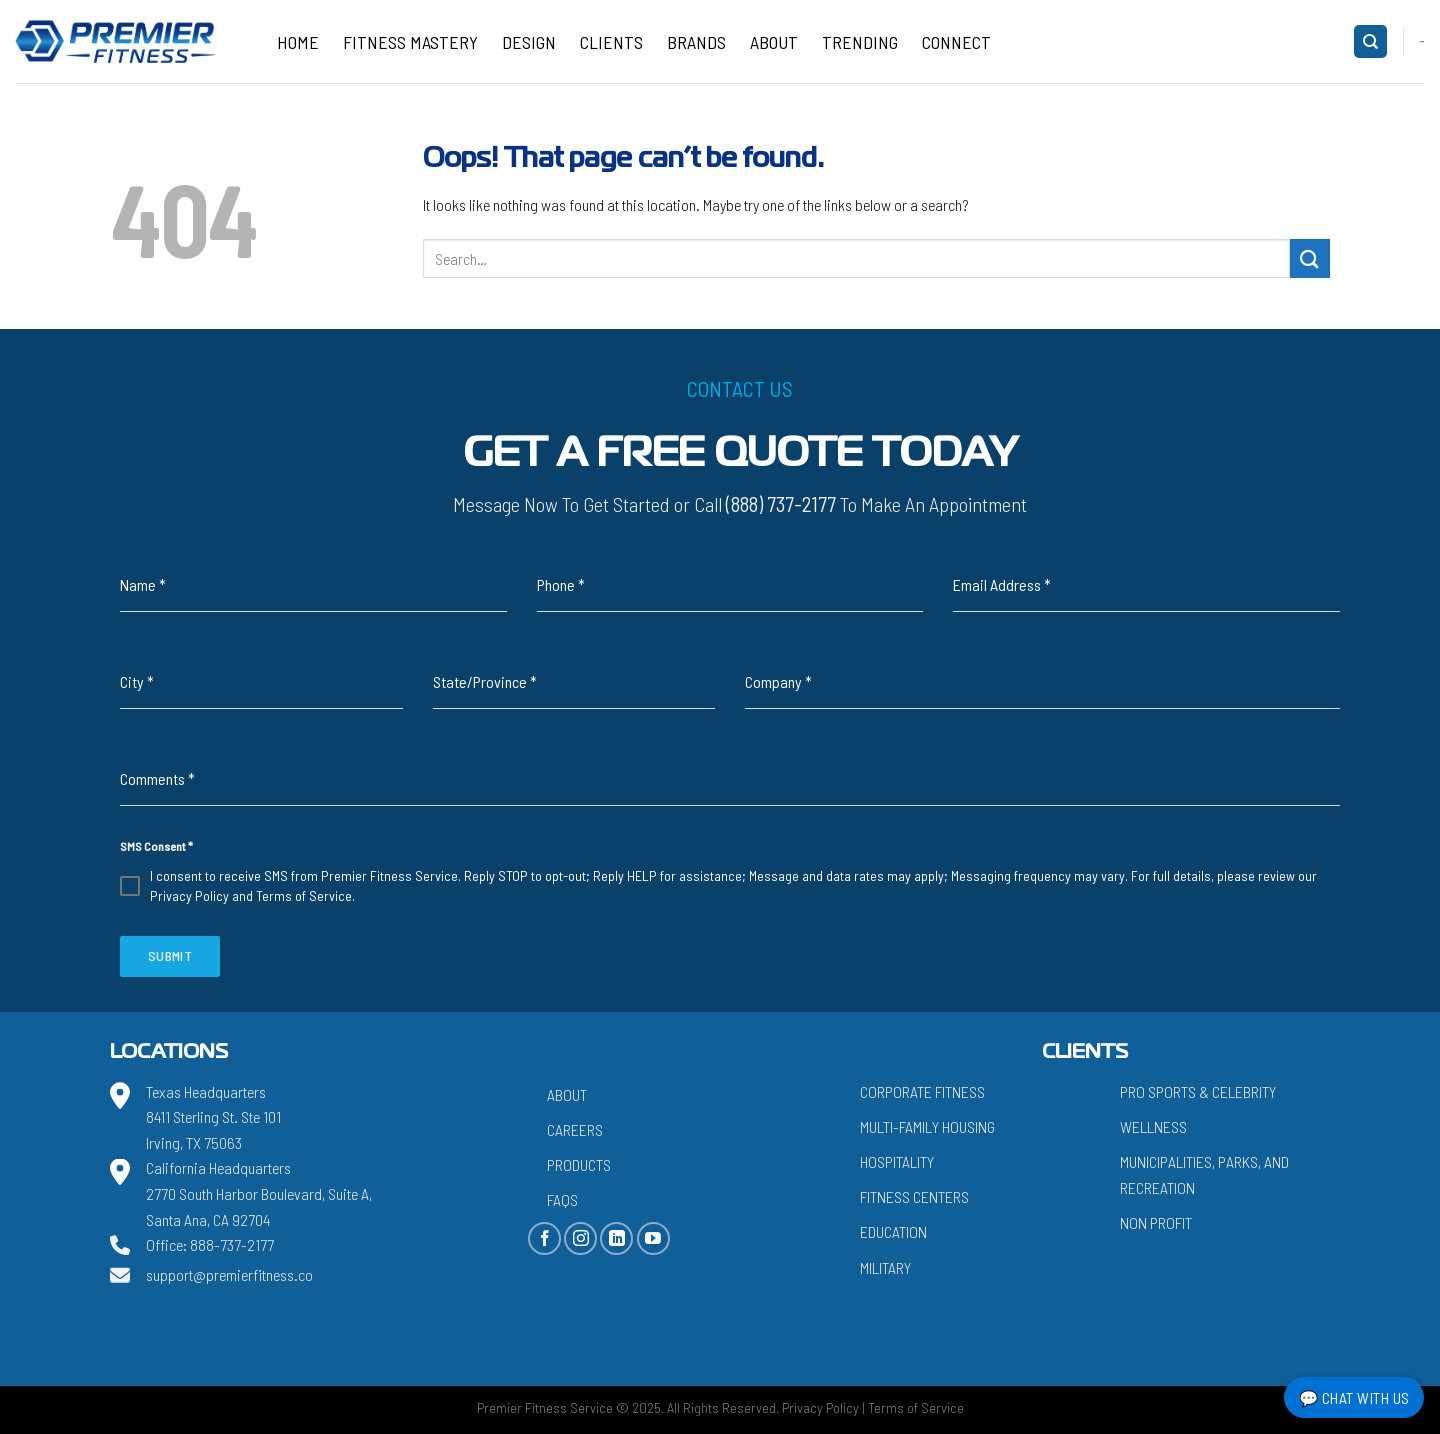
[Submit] (1310, 258)
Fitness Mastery (410, 42)
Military (885, 1267)
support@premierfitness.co (229, 1274)
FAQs (562, 1199)
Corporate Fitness (922, 1091)
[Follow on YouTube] (653, 1238)
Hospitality (897, 1161)
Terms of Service (304, 895)
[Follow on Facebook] (544, 1238)
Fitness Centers (914, 1196)
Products (579, 1164)
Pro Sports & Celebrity (1198, 1091)
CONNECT (956, 42)
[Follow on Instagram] (580, 1238)
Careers (575, 1129)
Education (893, 1231)
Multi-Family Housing (927, 1126)
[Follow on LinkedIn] (616, 1238)
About (774, 42)
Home (298, 42)
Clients (611, 42)
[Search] (1370, 41)
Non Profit (1156, 1222)
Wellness (1153, 1126)
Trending (860, 42)
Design (529, 42)
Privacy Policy (189, 895)
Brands (696, 42)
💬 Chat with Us (1354, 1397)
